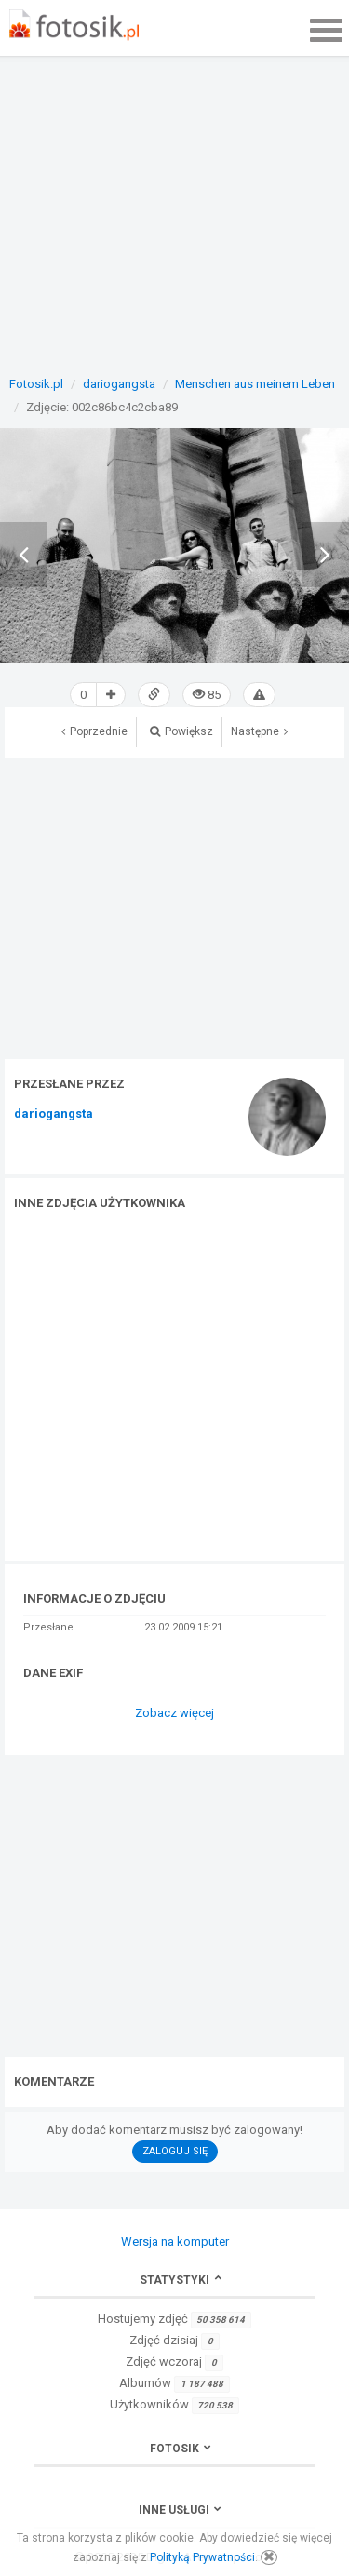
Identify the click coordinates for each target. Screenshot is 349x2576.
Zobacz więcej (174, 1713)
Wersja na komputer (175, 2241)
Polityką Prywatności (202, 2557)
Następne (259, 731)
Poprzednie (94, 731)
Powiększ (181, 731)
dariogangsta (53, 1114)
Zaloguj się (175, 2151)
